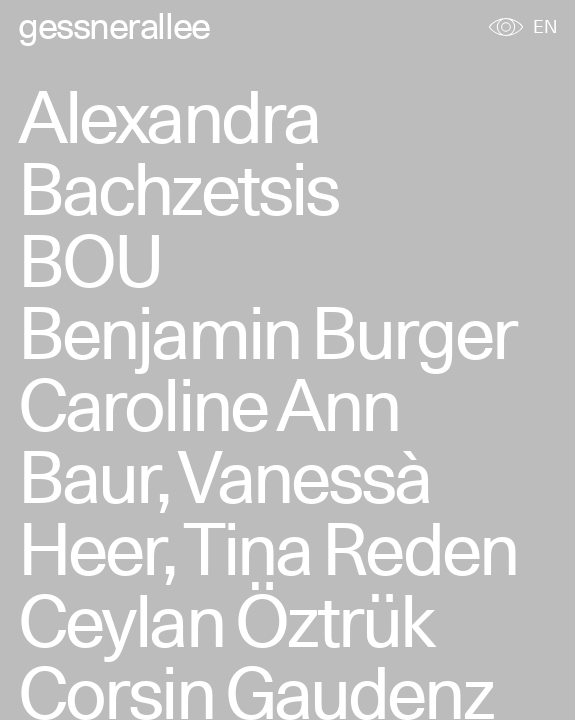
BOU (90, 260)
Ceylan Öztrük (226, 620)
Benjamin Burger (267, 332)
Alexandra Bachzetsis (178, 152)
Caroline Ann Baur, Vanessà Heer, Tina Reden (267, 476)
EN (545, 26)
